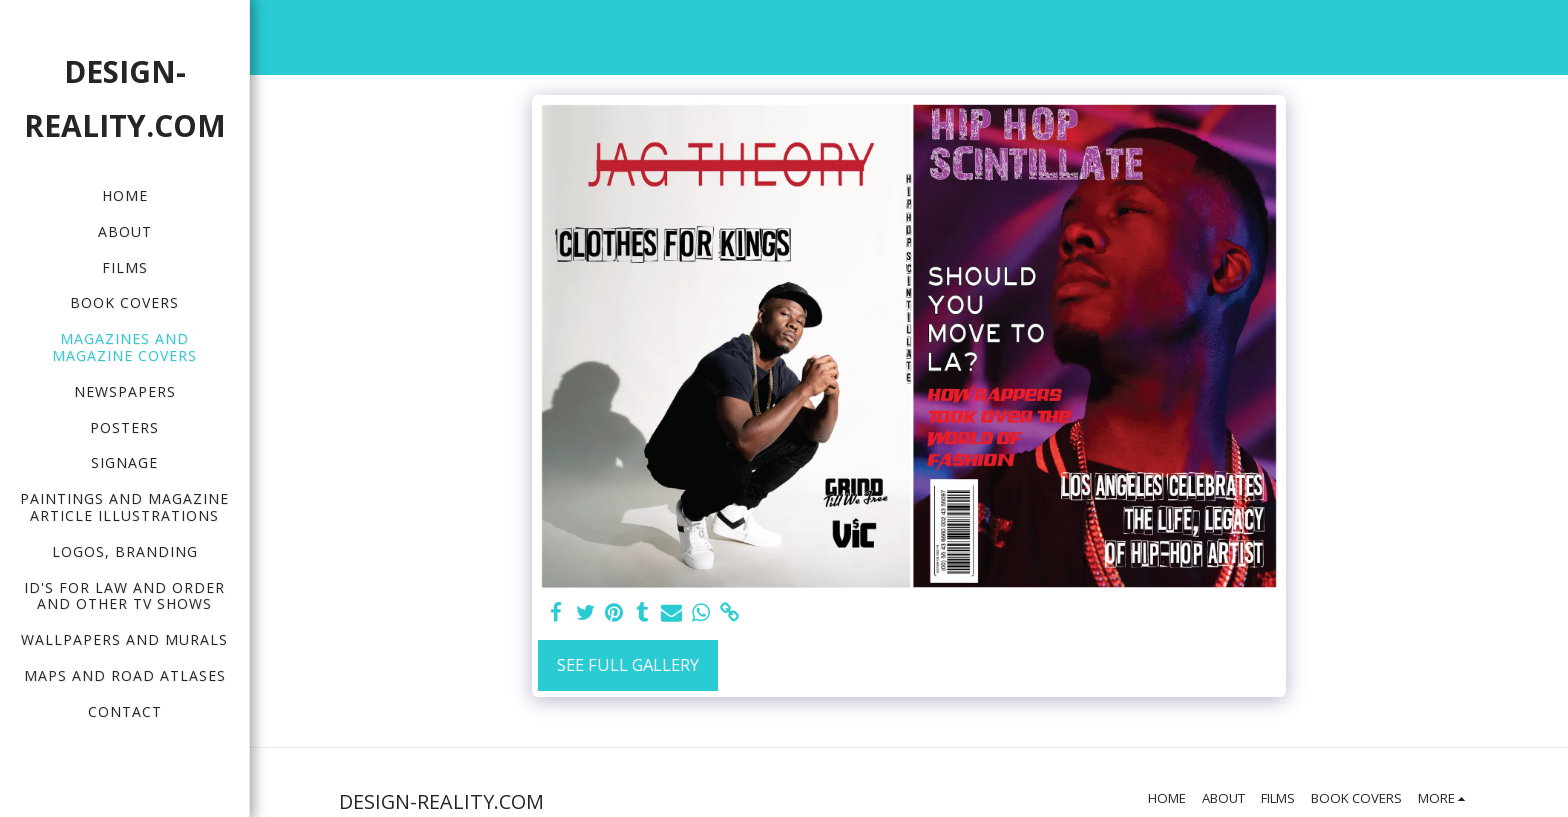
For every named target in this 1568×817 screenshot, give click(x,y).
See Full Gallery (628, 664)
